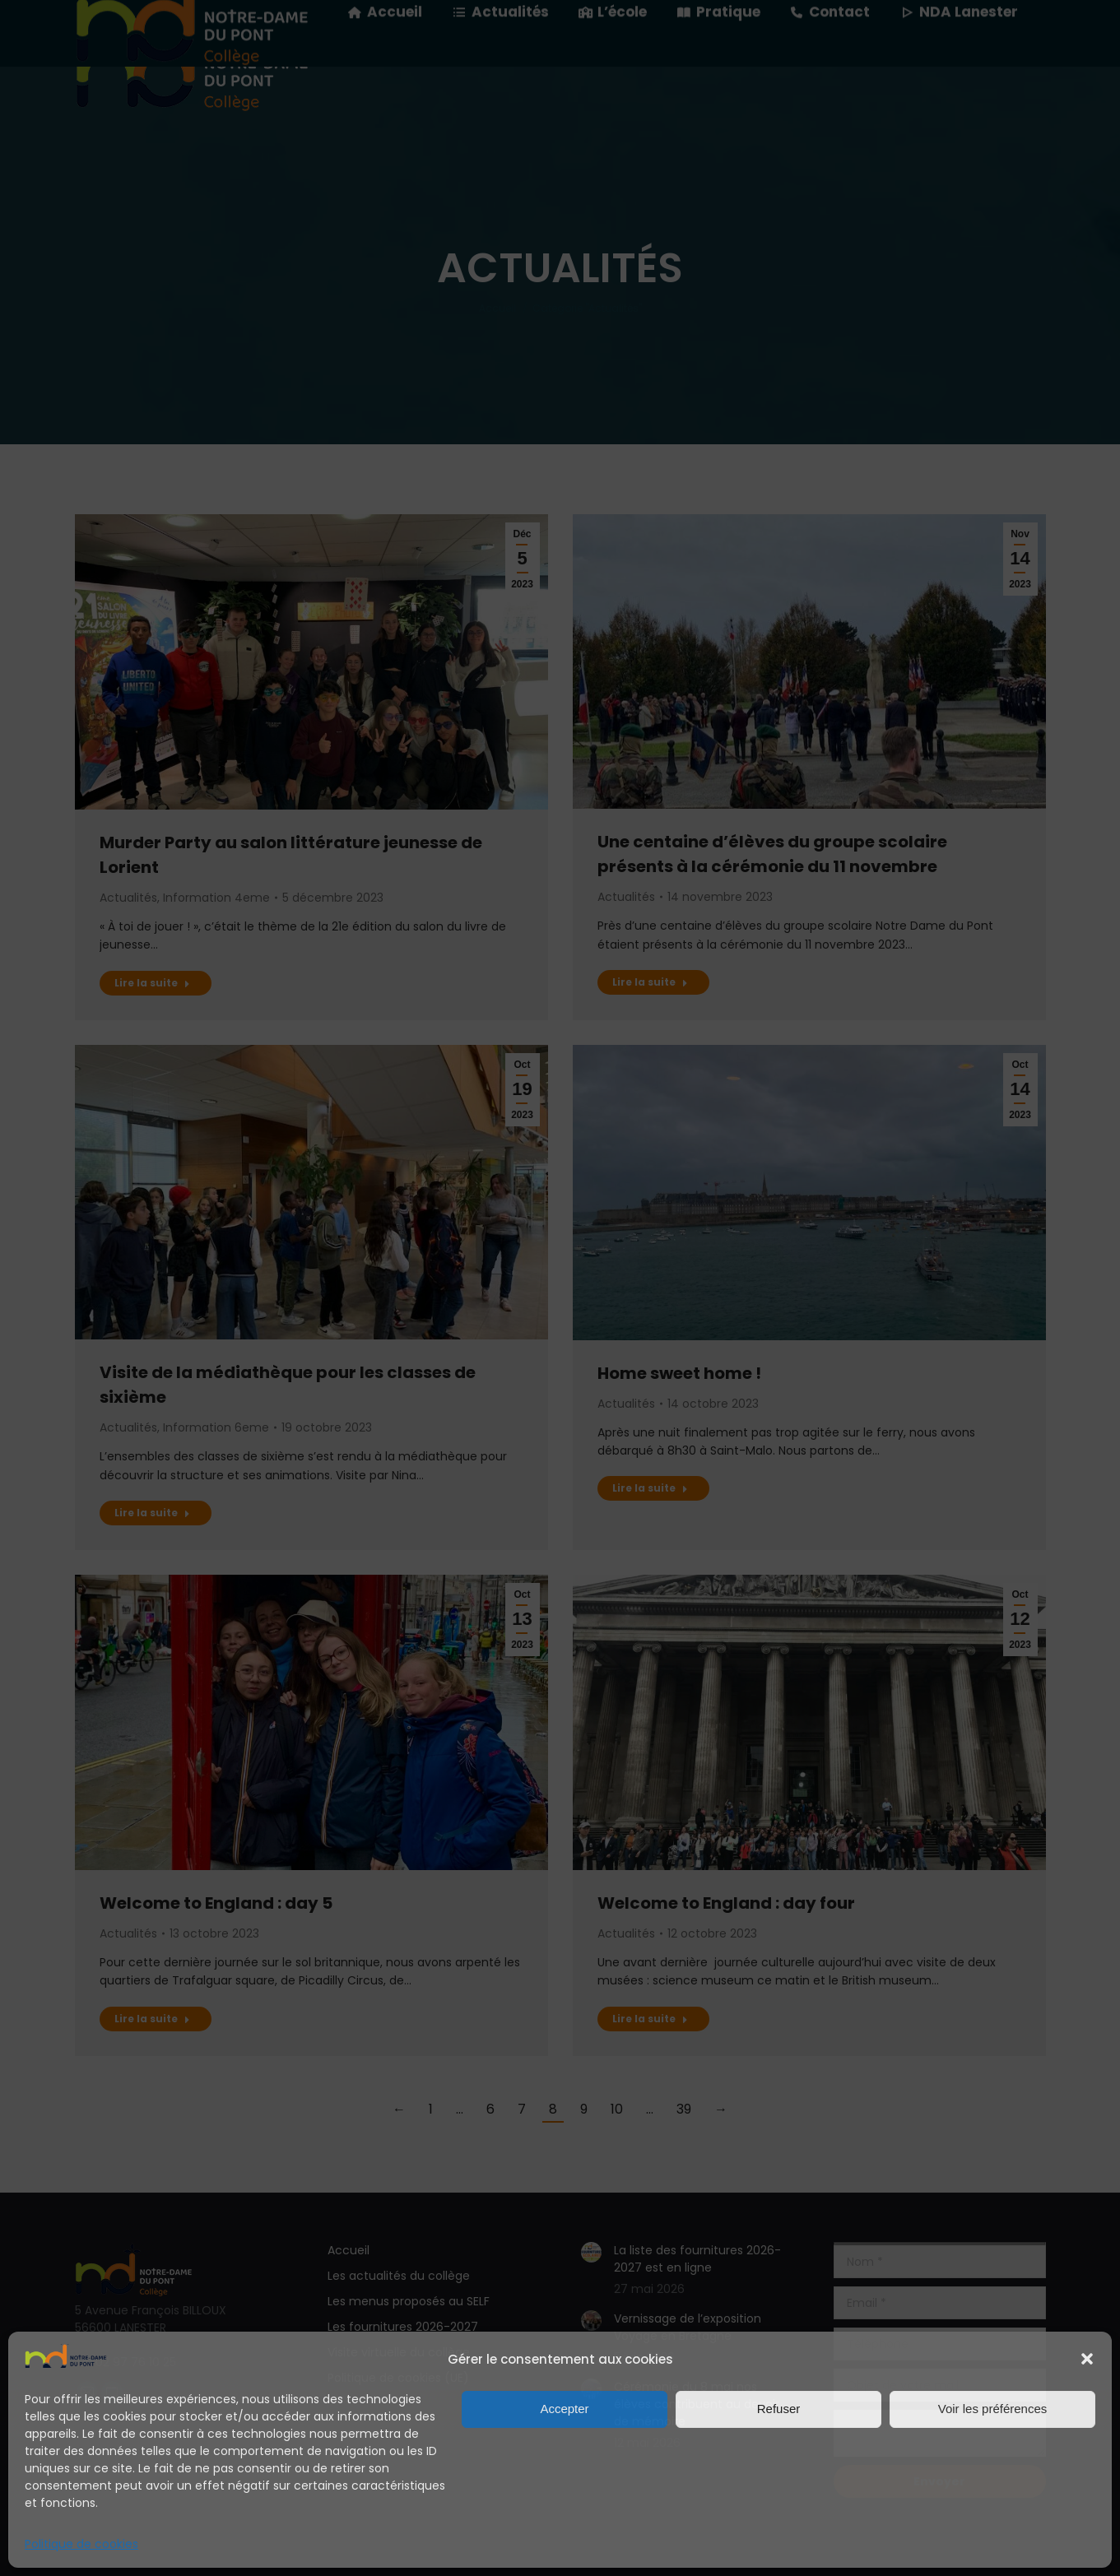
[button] (1087, 2359)
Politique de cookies (81, 2544)
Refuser (779, 2409)
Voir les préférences (993, 2409)
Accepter (564, 2409)
